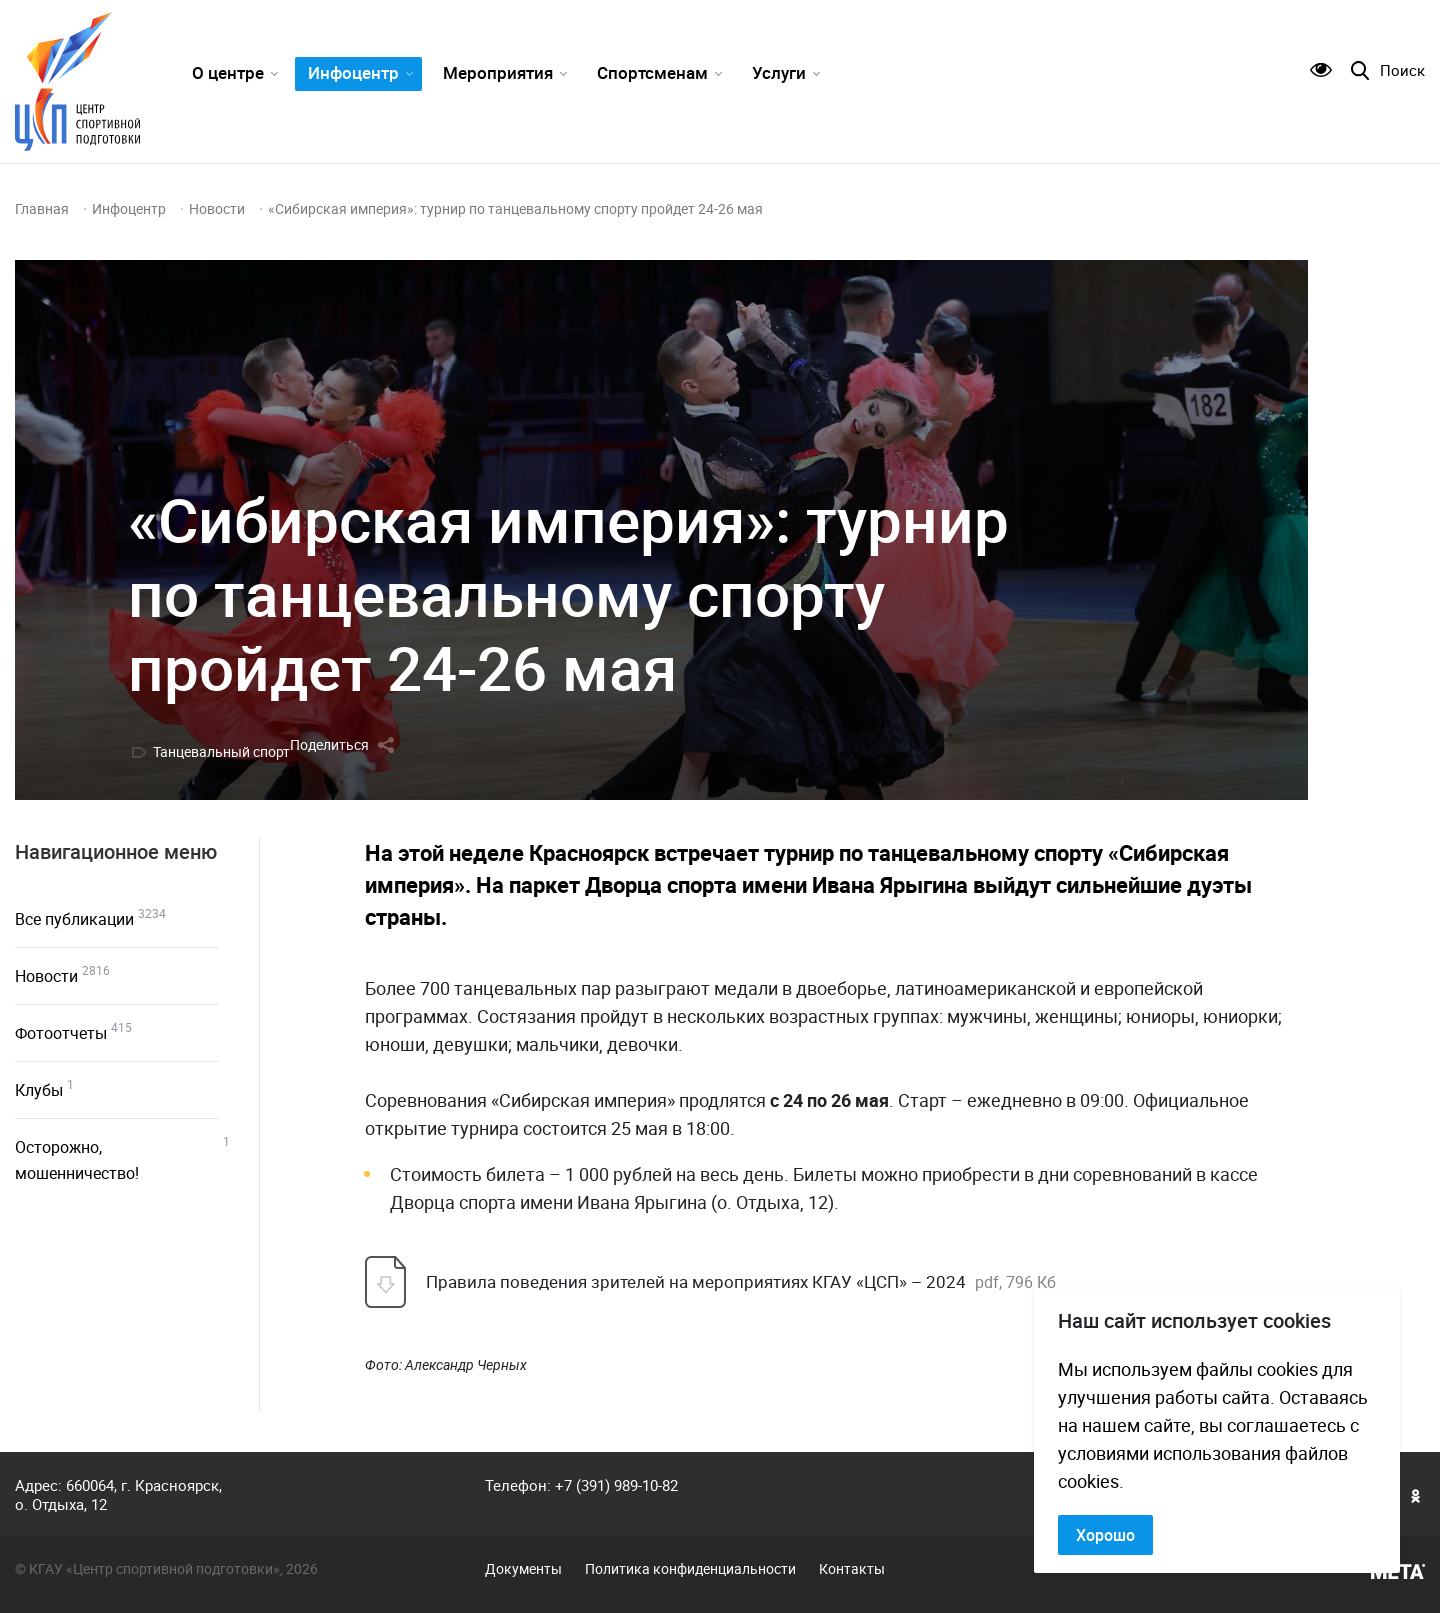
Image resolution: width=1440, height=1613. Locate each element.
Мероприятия (498, 72)
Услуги (779, 72)
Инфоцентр (353, 72)
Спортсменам (652, 72)
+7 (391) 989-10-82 (616, 1485)
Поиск (1402, 70)
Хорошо (1105, 1535)
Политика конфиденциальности (690, 1569)
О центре (228, 72)
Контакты (852, 1569)
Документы (523, 1569)
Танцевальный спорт (221, 752)
